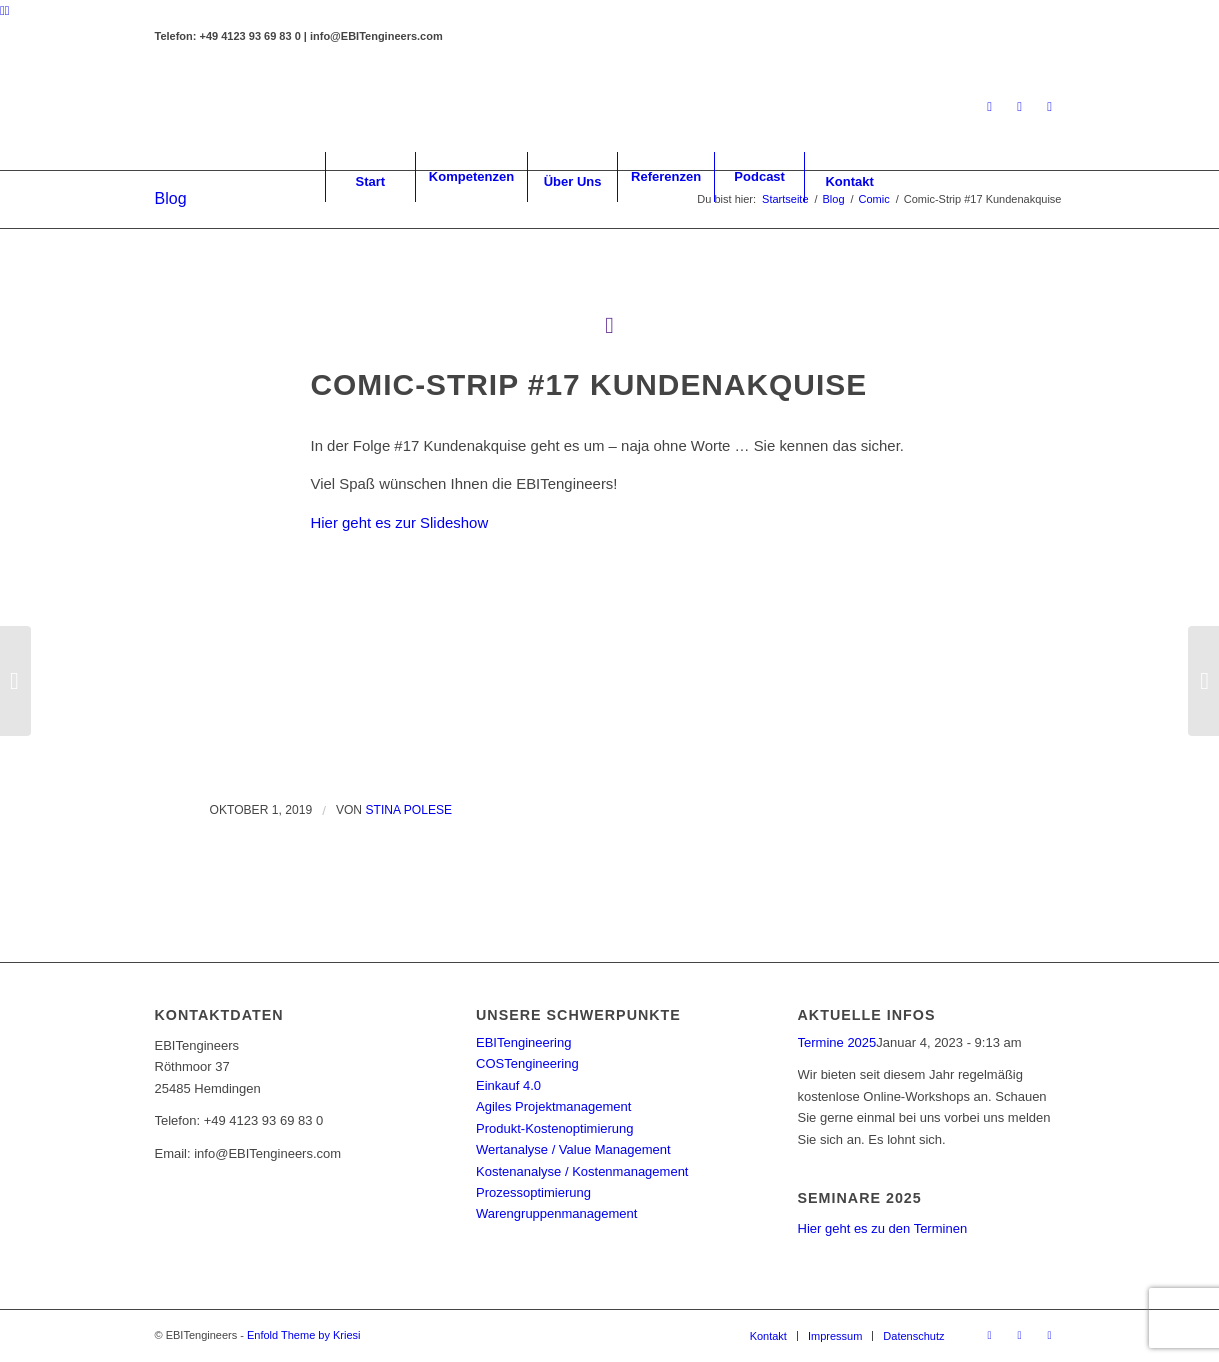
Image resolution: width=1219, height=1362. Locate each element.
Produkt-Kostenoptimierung (555, 1128)
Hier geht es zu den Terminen (883, 1228)
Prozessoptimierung (533, 1192)
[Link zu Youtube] (1050, 107)
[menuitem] (370, 177)
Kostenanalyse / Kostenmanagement (582, 1171)
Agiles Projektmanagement (553, 1106)
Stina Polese (408, 810)
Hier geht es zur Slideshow (400, 522)
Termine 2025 (837, 1042)
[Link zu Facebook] (1020, 107)
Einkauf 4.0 (508, 1085)
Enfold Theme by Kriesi (304, 1335)
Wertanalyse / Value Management (573, 1149)
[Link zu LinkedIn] (990, 107)
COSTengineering (527, 1063)
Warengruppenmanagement (556, 1213)
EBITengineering (523, 1042)
